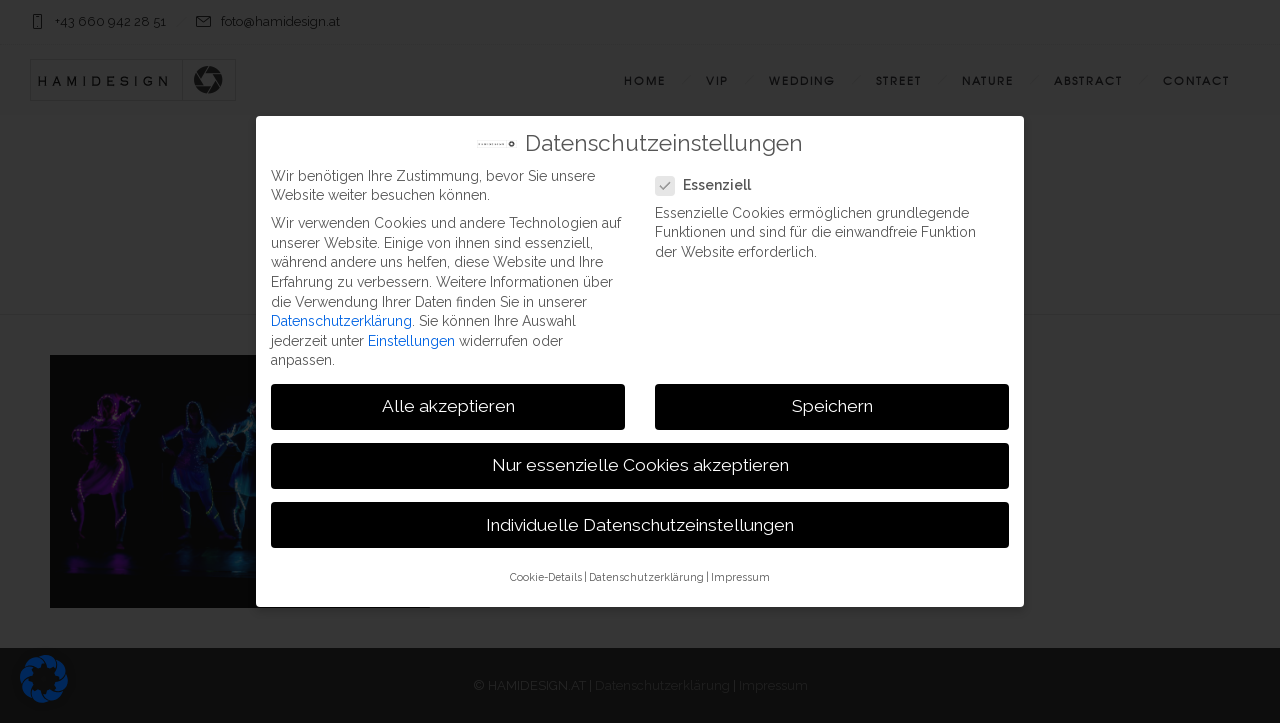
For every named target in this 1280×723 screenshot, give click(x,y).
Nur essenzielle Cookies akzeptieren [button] (640, 462)
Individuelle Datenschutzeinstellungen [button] (640, 521)
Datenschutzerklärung (341, 317)
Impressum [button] (740, 573)
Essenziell (709, 182)
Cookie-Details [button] (546, 573)
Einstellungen (411, 337)
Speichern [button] (832, 403)
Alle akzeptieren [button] (448, 403)
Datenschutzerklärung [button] (646, 573)
